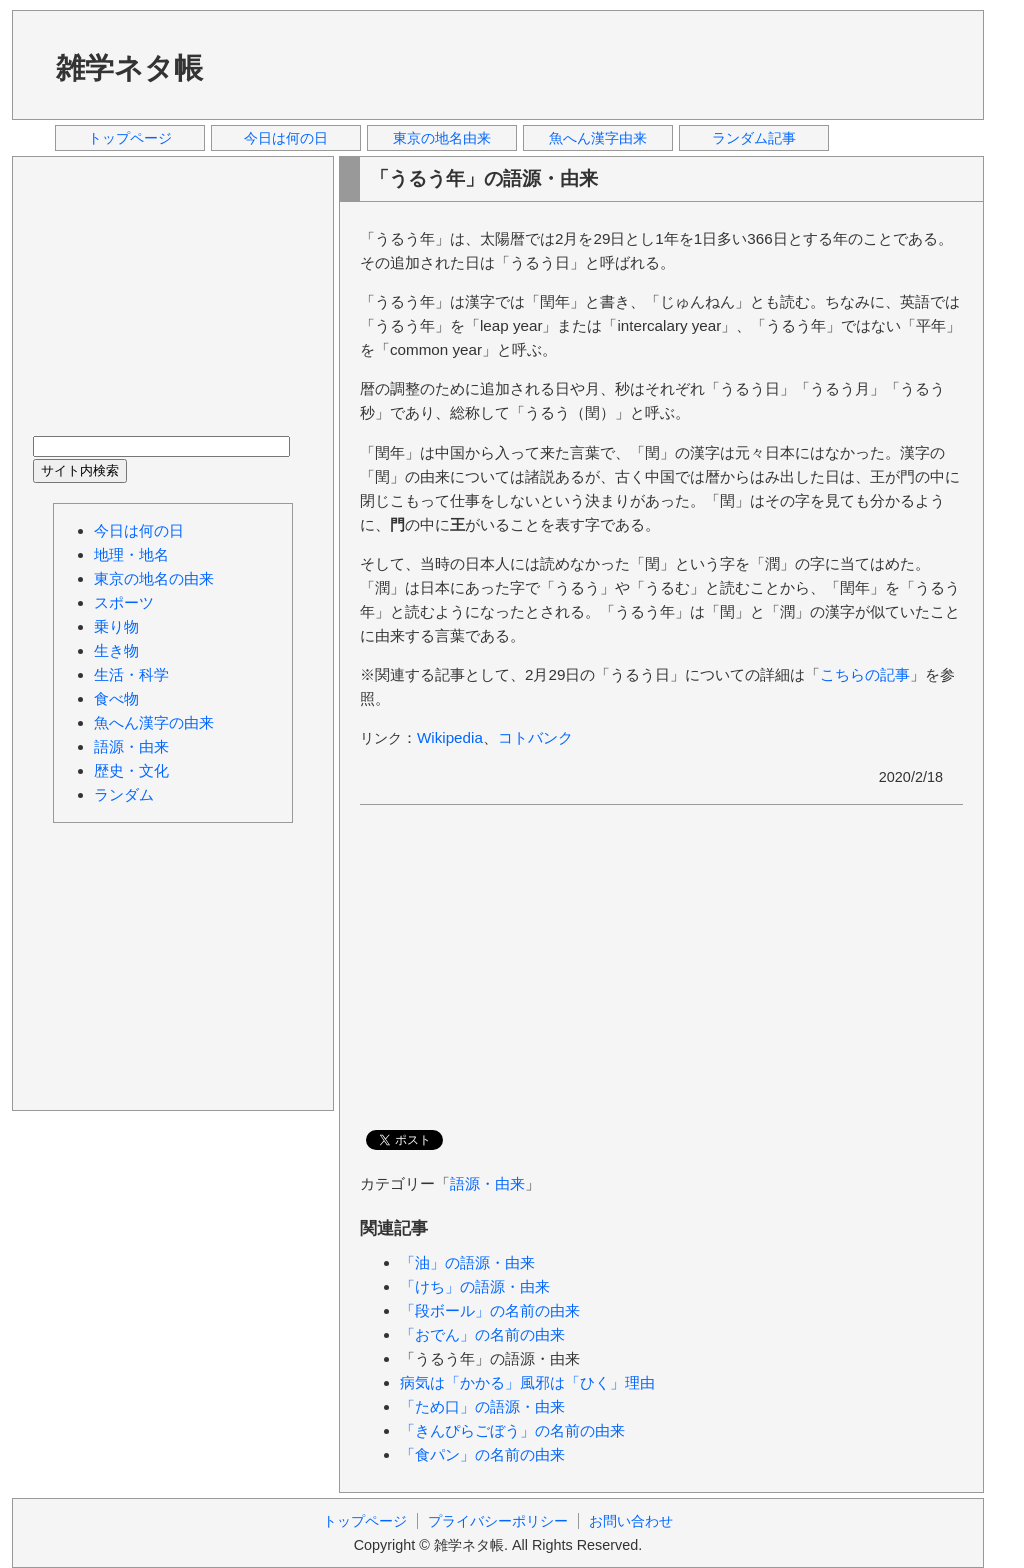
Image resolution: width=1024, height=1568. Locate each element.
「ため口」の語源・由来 (482, 1406)
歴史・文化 (131, 770)
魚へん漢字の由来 (154, 722)
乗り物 (116, 626)
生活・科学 (131, 674)
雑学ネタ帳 (129, 68)
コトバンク (535, 737)
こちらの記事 (865, 674)
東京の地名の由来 (154, 578)
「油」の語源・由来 (467, 1262)
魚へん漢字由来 (598, 138)
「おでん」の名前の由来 (482, 1334)
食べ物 (116, 698)
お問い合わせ (631, 1521)
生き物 (116, 650)
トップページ (130, 138)
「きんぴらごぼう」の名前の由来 (512, 1430)
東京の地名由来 (442, 138)
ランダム (124, 794)
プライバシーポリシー (498, 1521)
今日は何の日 (286, 138)
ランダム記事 (754, 138)
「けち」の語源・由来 (475, 1286)
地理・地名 (131, 554)
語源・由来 (487, 1183)
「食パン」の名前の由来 (482, 1454)
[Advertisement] (601, 64)
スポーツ (124, 602)
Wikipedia (450, 737)
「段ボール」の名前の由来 (490, 1310)
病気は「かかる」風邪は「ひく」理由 (527, 1382)
